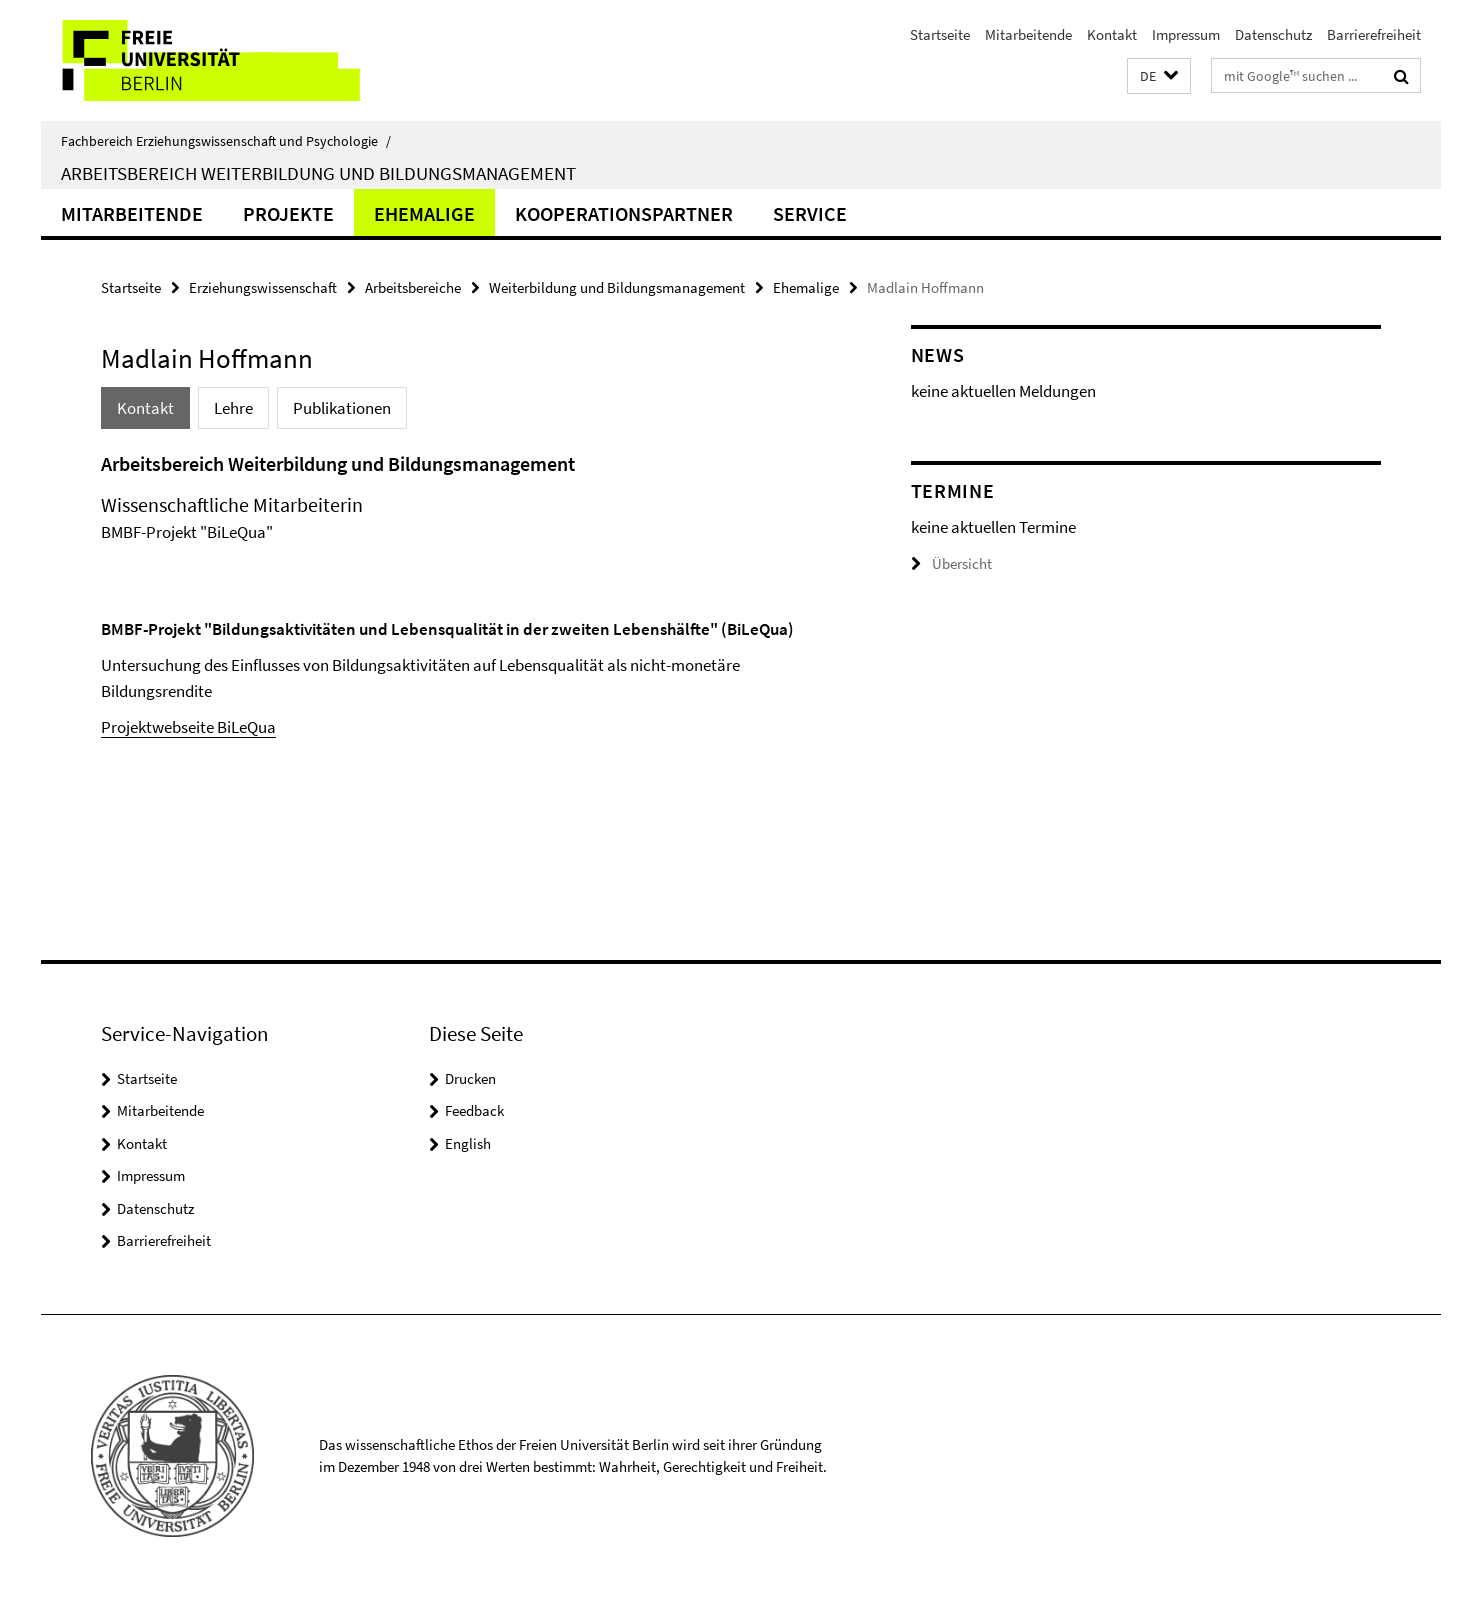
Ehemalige (424, 213)
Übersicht (951, 563)
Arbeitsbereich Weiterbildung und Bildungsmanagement (318, 173)
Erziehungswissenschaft (263, 287)
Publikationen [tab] (342, 408)
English (468, 1143)
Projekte (288, 213)
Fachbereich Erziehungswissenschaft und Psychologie (226, 141)
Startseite (940, 34)
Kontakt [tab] (145, 408)
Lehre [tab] (233, 408)
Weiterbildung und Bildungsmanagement (617, 287)
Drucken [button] (470, 1078)
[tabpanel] (468, 595)
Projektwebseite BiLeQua (188, 727)
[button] (1159, 76)
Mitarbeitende (1028, 34)
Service (810, 213)
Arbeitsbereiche (413, 287)
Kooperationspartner (624, 213)
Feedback (474, 1110)
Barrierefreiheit (1374, 34)
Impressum (1186, 34)
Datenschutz (1273, 34)
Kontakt (1112, 34)
